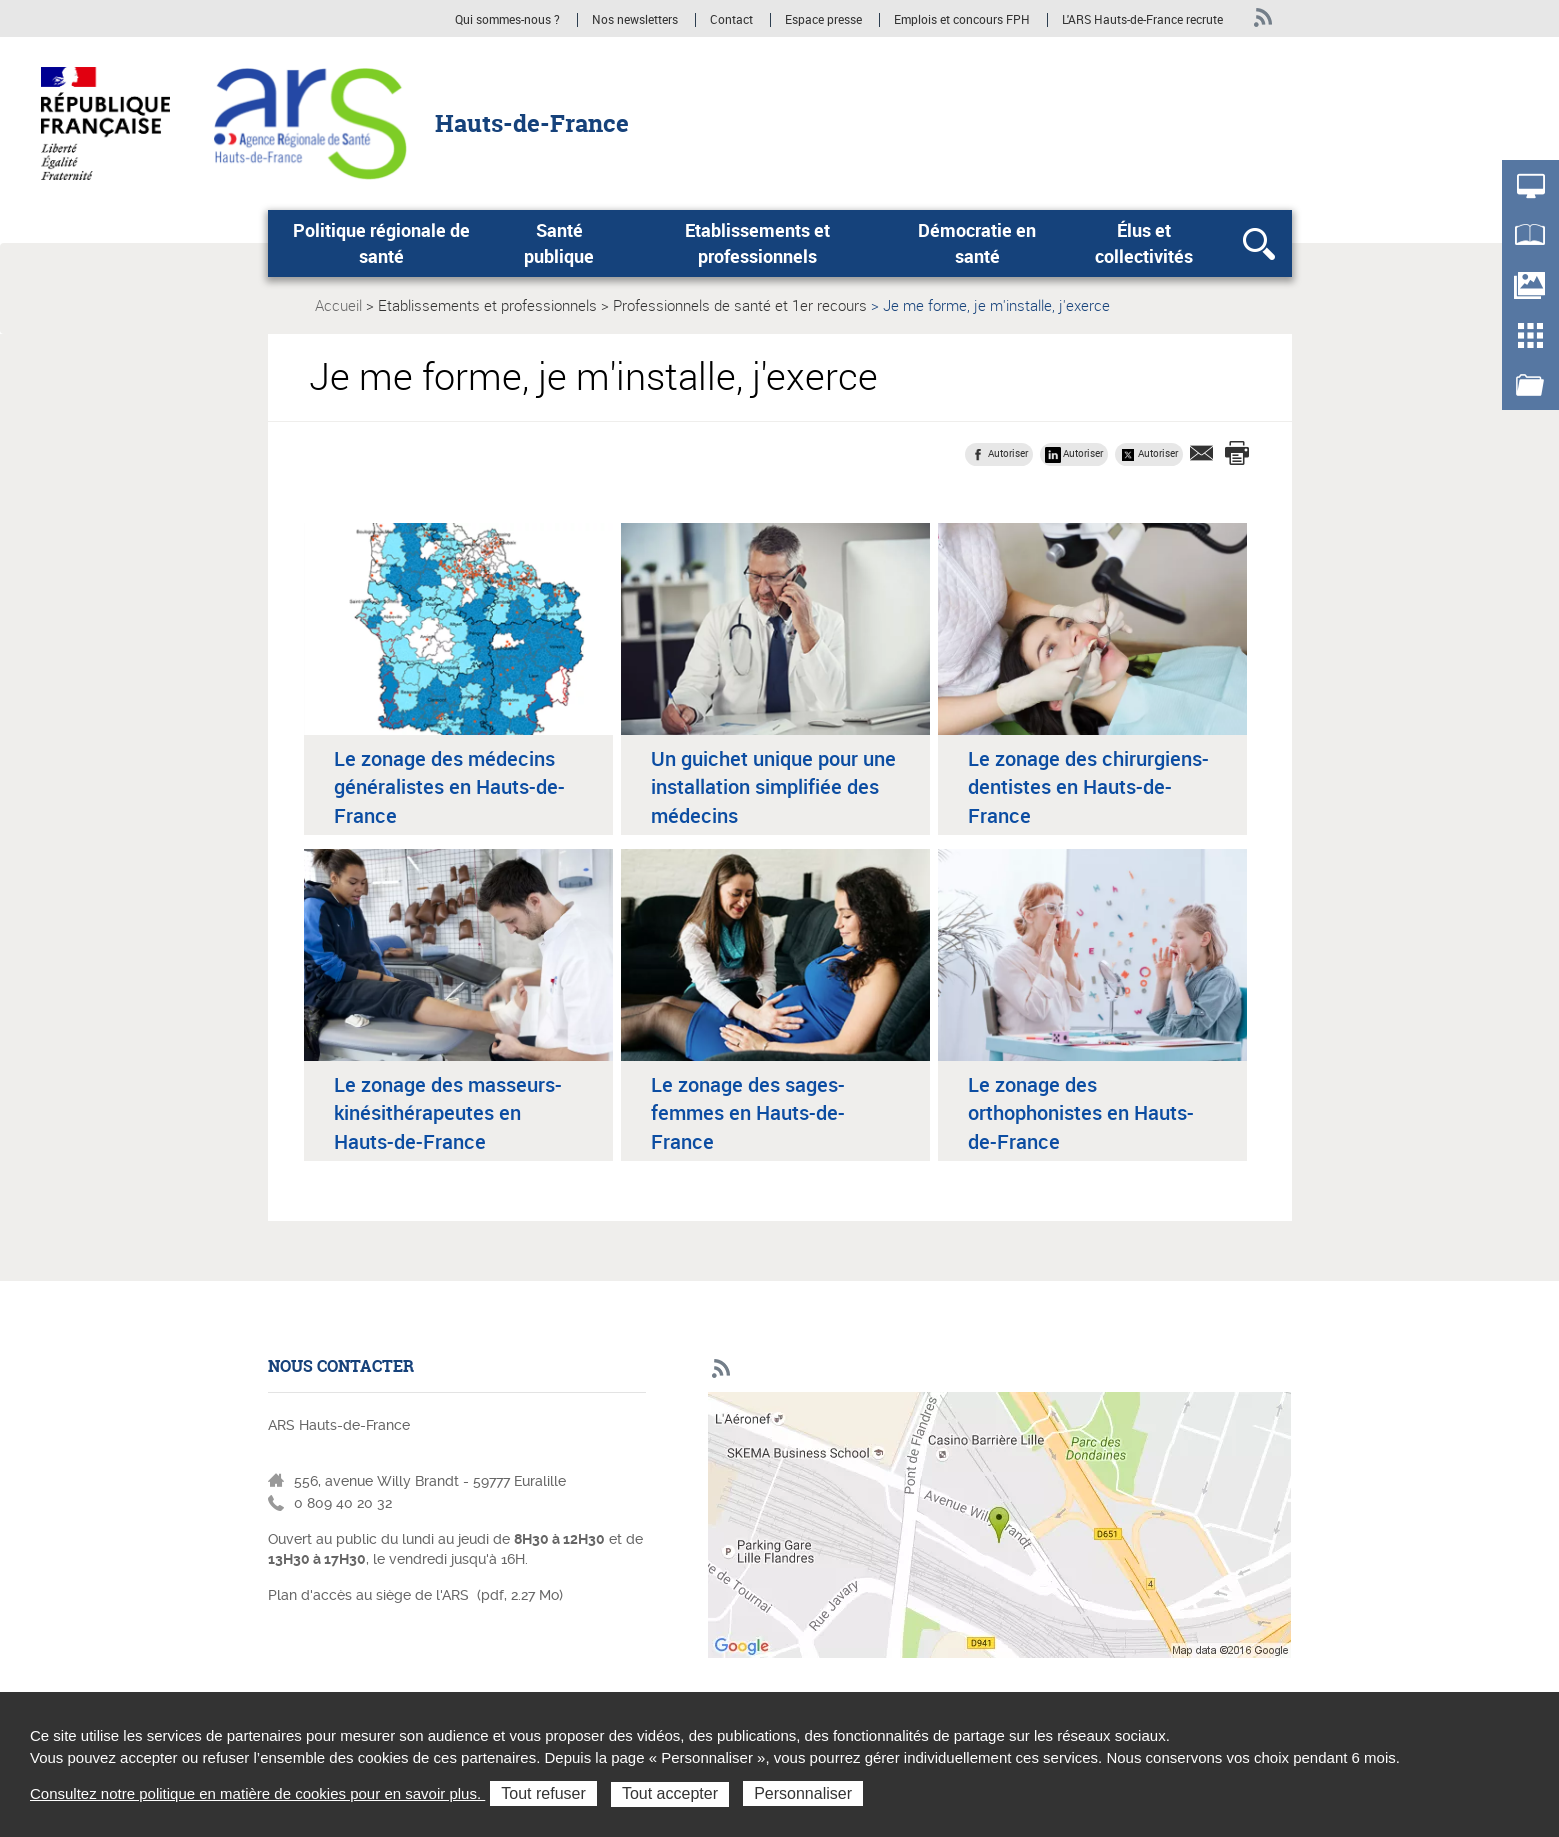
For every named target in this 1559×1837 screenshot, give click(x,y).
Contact (731, 20)
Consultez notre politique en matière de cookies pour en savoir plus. (257, 1793)
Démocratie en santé (977, 243)
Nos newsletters (635, 20)
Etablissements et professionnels (757, 243)
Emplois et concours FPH (963, 20)
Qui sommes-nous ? (507, 20)
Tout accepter (670, 1793)
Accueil (338, 305)
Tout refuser (543, 1793)
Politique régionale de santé (381, 243)
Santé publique (559, 243)
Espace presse (823, 20)
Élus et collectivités (1144, 243)
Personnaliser (803, 1793)
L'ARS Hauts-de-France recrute (1142, 20)
